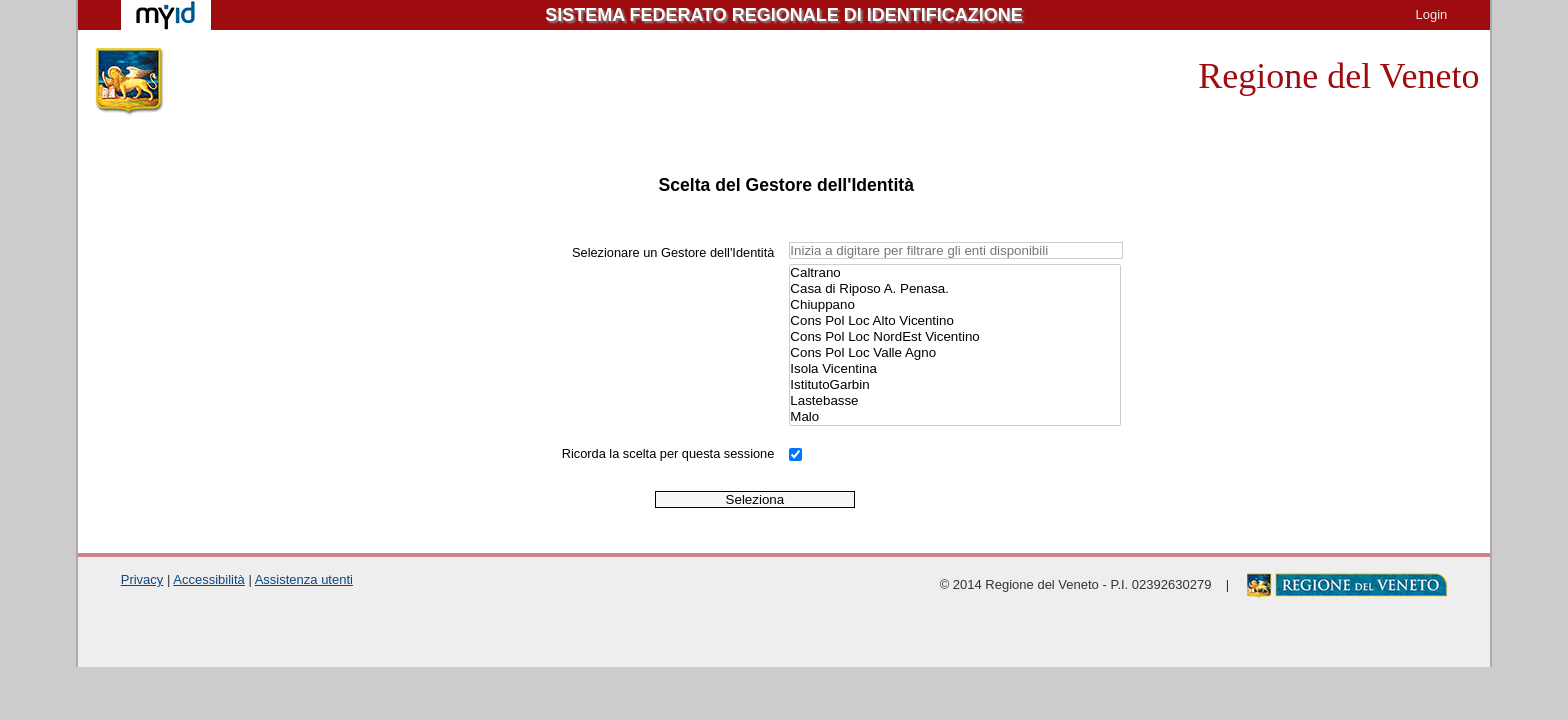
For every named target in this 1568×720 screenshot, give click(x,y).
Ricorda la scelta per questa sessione (668, 453)
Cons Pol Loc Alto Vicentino (954, 321)
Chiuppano (954, 305)
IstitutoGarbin (954, 385)
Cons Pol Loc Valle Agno (954, 353)
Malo (954, 417)
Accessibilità (209, 579)
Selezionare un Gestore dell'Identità (673, 252)
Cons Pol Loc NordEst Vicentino (954, 337)
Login (1431, 14)
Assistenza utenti (304, 579)
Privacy (142, 579)
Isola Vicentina (954, 369)
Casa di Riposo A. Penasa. (954, 289)
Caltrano (954, 273)
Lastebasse (954, 401)
